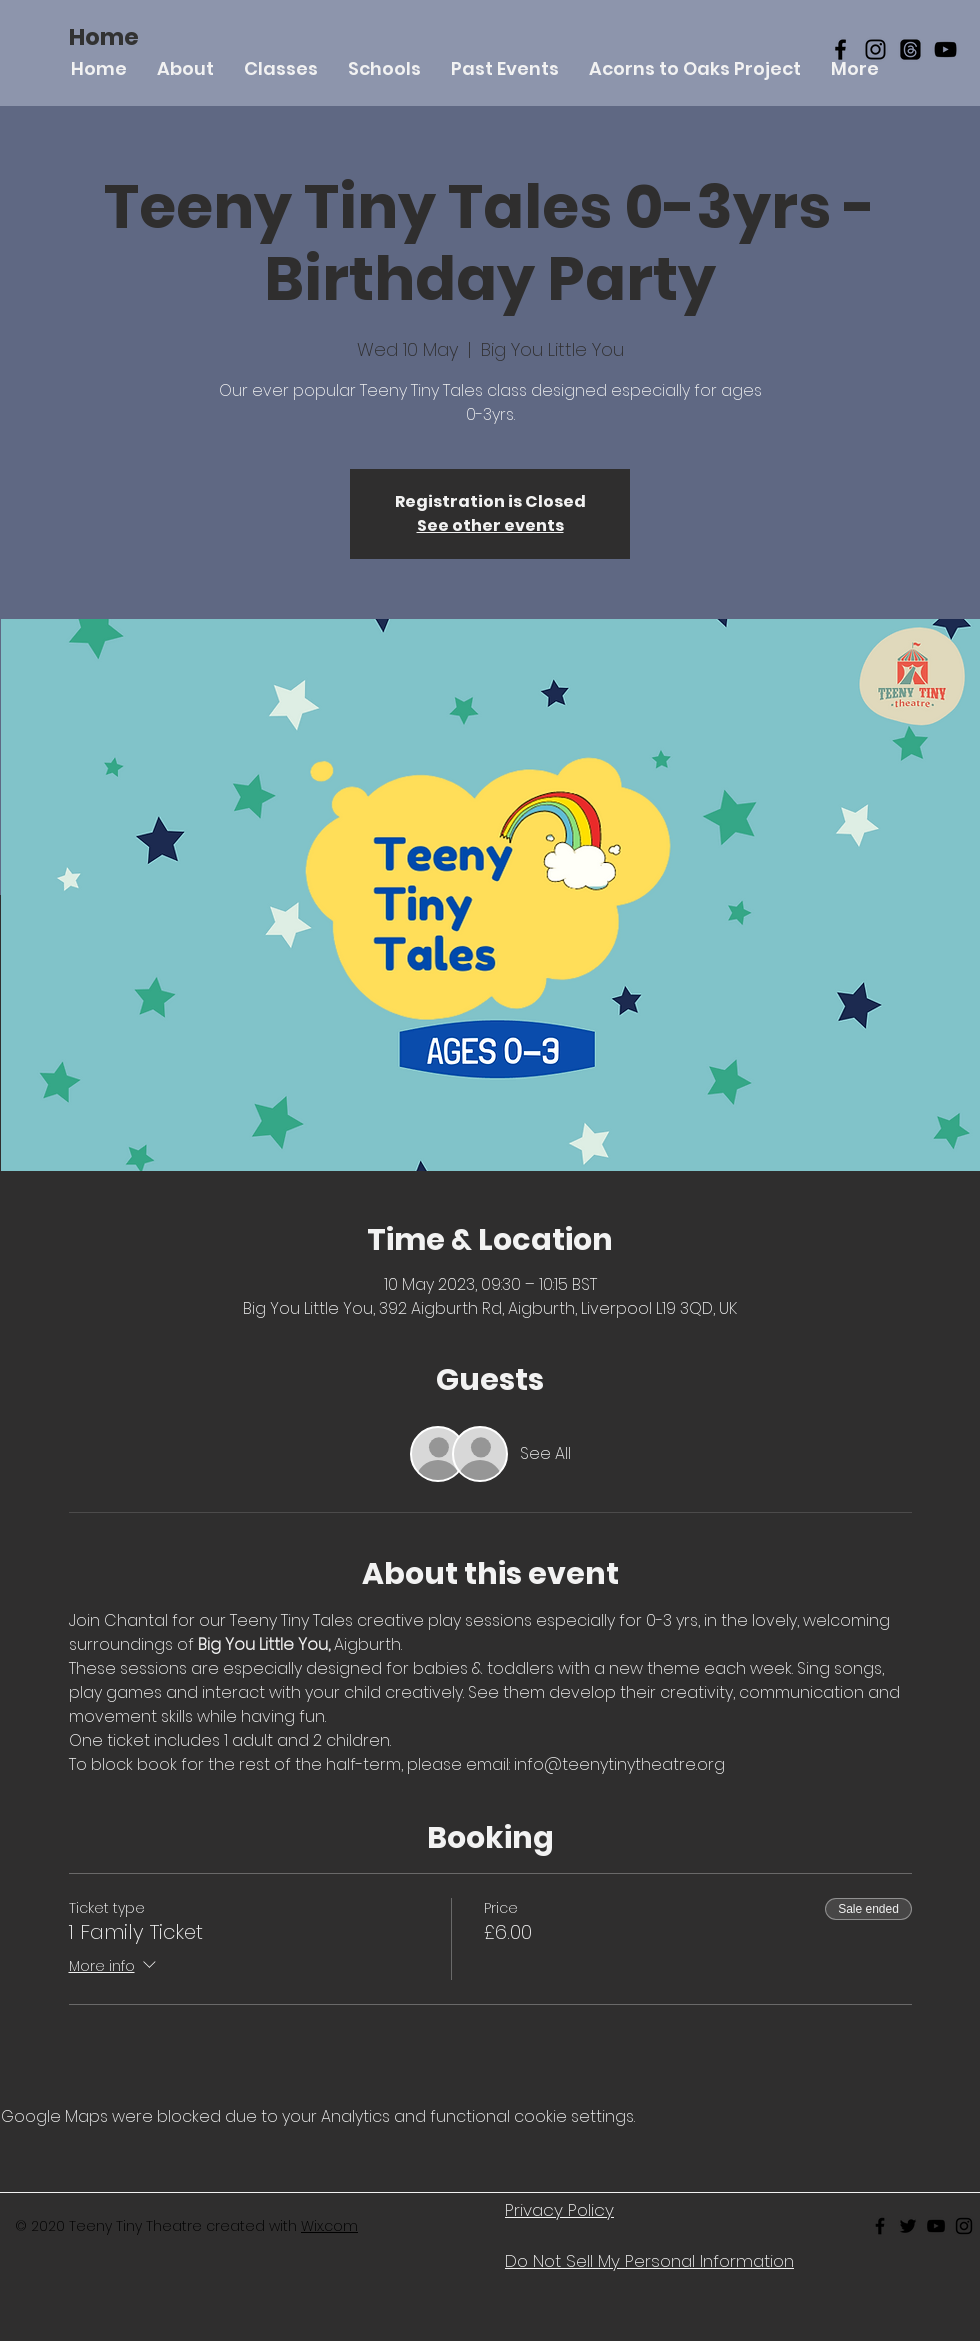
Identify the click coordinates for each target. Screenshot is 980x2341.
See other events (490, 525)
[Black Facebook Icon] (840, 49)
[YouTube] (945, 49)
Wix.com (329, 2226)
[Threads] (910, 49)
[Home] (104, 37)
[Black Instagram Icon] (875, 49)
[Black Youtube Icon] (936, 2226)
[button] (281, 68)
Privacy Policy (559, 2210)
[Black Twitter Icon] (908, 2226)
